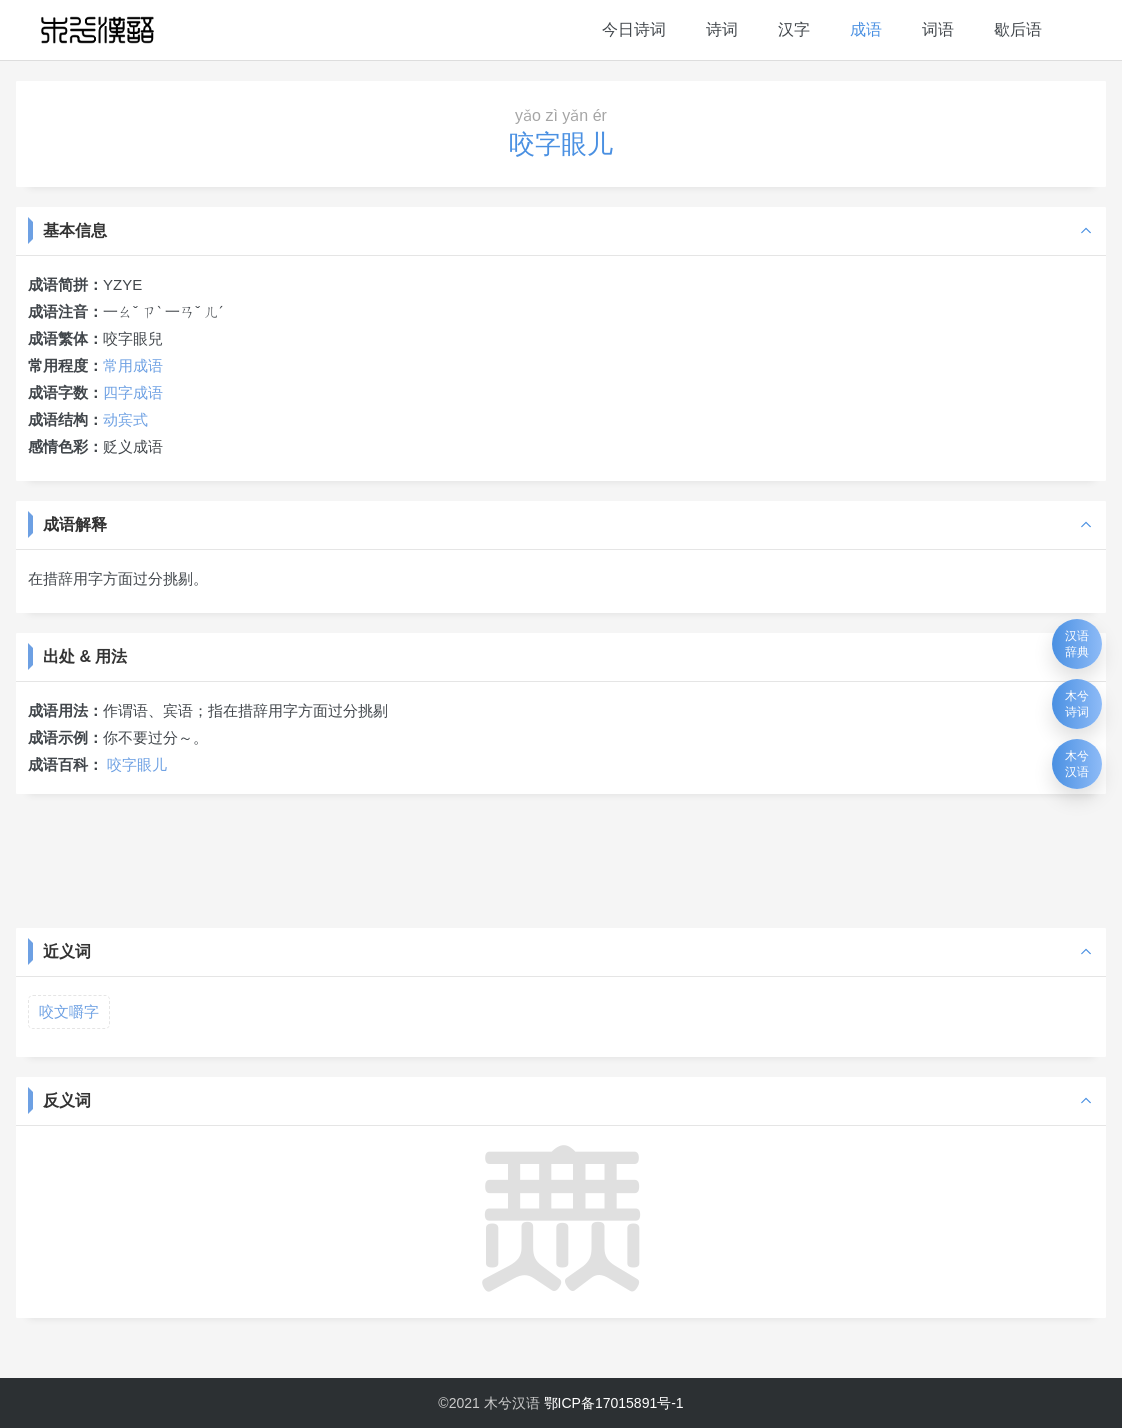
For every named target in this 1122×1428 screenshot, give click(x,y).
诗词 (722, 29)
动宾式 (125, 419)
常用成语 (133, 365)
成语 (866, 29)
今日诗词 (634, 29)
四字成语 (133, 392)
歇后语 (1018, 29)
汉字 (794, 29)
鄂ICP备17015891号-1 (614, 1403)
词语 (938, 29)
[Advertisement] (561, 859)
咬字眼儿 (137, 764)
